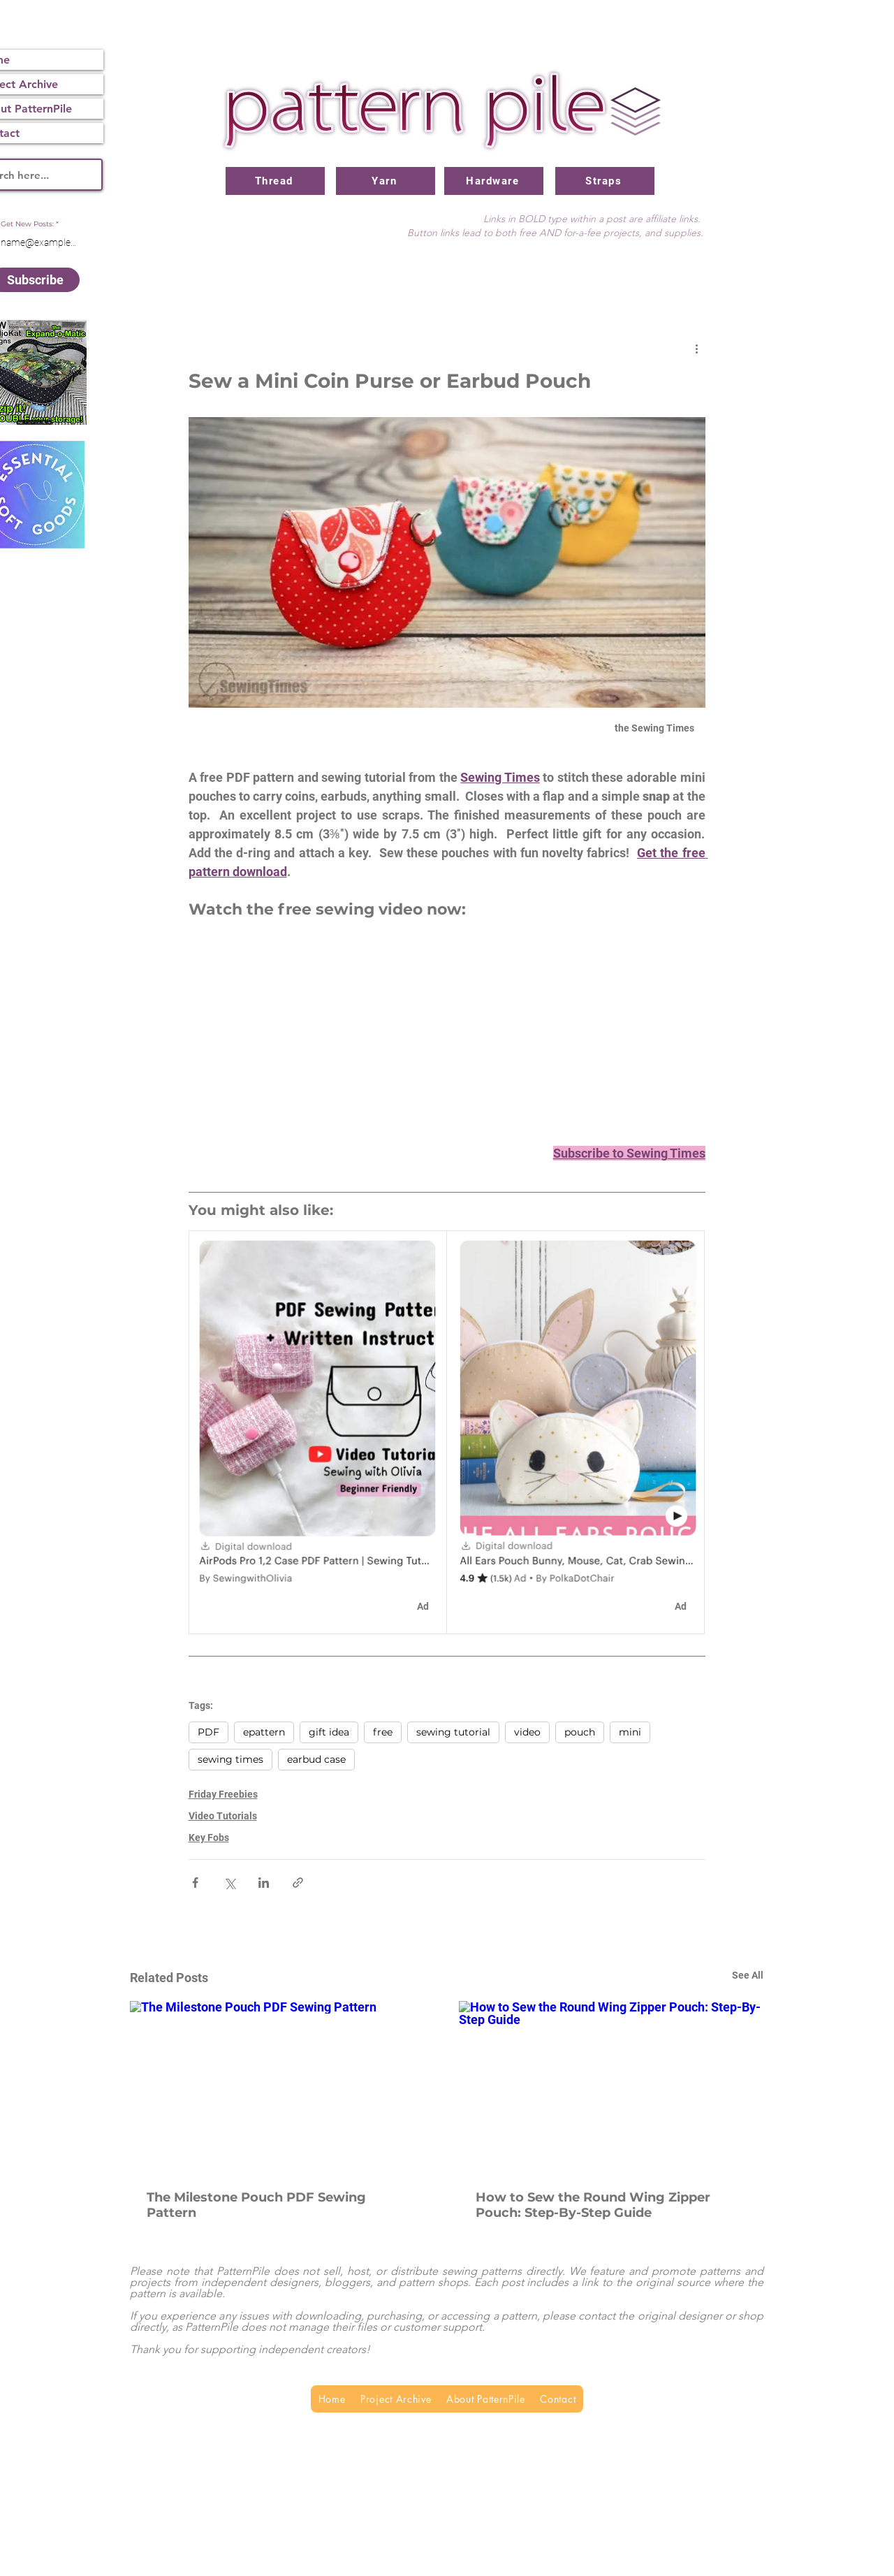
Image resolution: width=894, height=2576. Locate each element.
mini (630, 1732)
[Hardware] (493, 181)
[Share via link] (298, 1882)
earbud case (316, 1759)
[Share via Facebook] (195, 1882)
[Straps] (604, 181)
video (527, 1732)
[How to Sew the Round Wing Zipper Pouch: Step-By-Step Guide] (611, 2087)
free (383, 1732)
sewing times (230, 1759)
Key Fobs (209, 1837)
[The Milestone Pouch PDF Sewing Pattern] (282, 2087)
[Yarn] (385, 181)
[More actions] (697, 348)
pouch (579, 1732)
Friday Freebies (223, 1794)
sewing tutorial (453, 1732)
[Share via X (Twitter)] (229, 1882)
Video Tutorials (223, 1815)
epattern (264, 1732)
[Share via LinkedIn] (263, 1882)
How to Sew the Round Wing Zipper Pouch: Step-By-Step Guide (593, 2205)
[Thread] (275, 181)
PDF (208, 1732)
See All (747, 1975)
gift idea (329, 1732)
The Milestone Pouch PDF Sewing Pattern (256, 2205)
